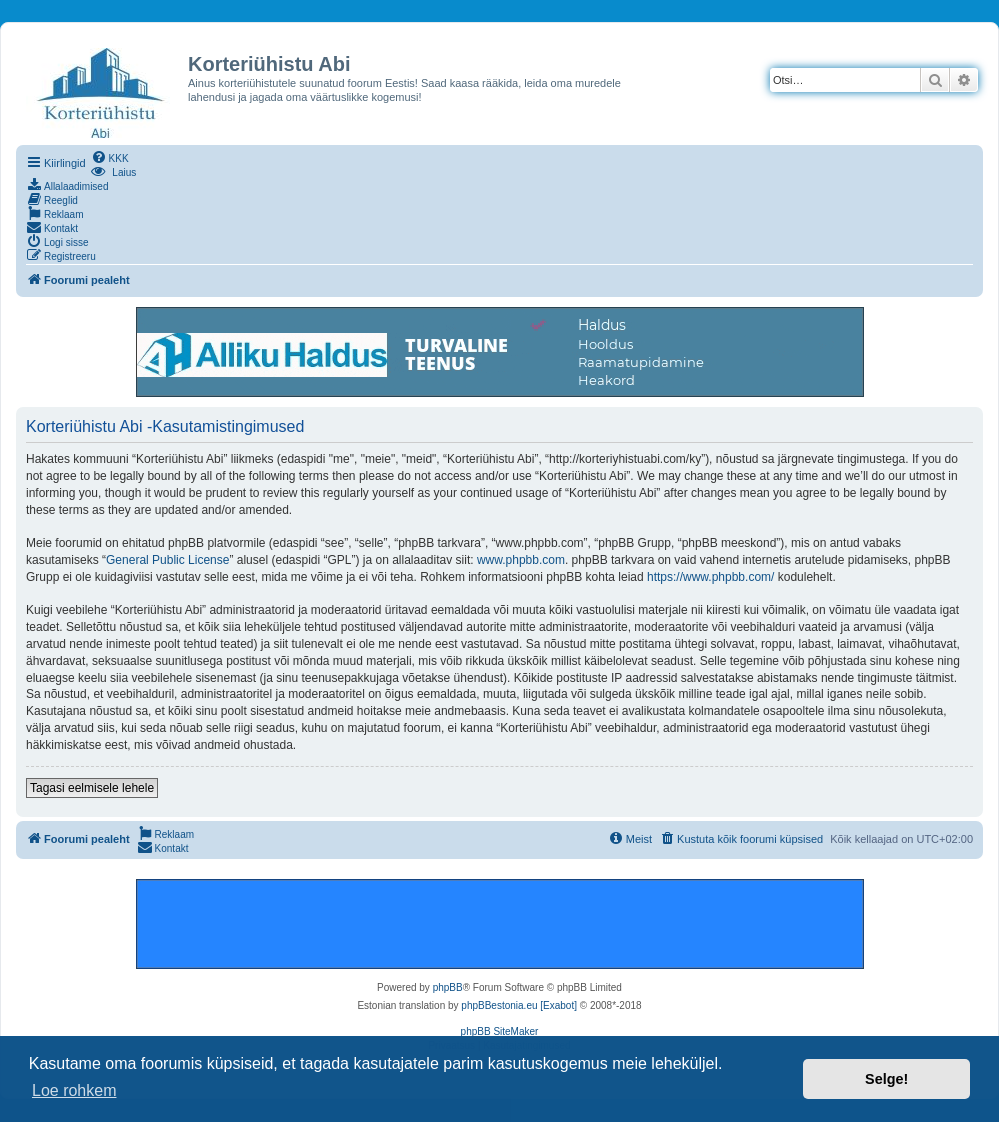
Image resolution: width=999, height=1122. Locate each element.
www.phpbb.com (521, 560)
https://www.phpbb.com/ (710, 577)
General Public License (167, 560)
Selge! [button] (886, 1079)
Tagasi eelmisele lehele (92, 788)
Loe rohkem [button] (74, 1090)
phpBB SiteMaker (500, 1031)
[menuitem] (110, 157)
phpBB (448, 987)
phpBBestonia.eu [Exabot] (519, 1005)
